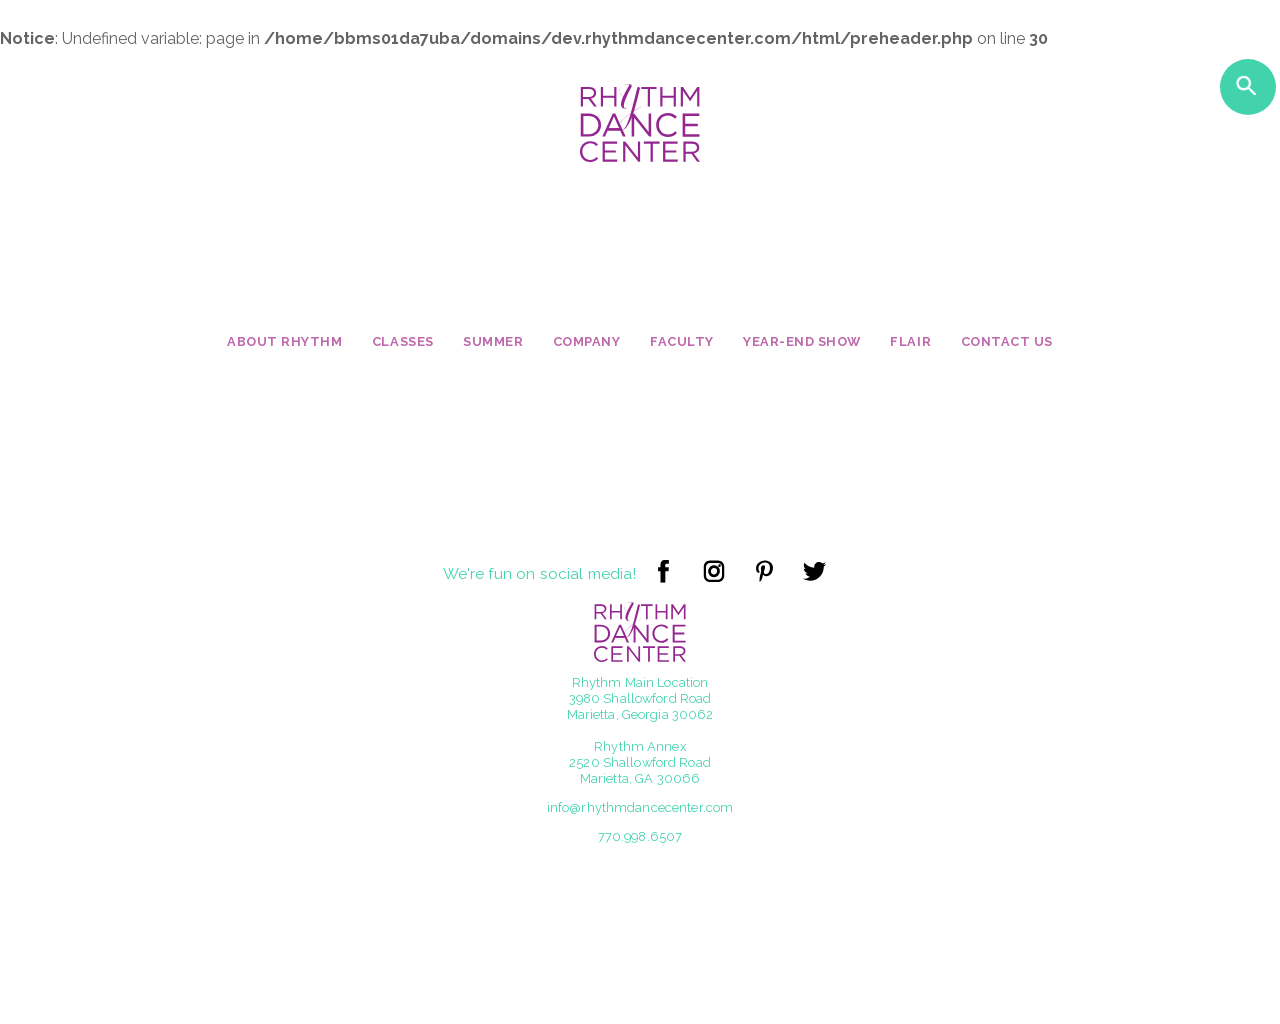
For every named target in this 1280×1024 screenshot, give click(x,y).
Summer (493, 341)
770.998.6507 (640, 836)
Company (587, 341)
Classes (403, 341)
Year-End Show (802, 341)
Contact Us (1007, 341)
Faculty (682, 341)
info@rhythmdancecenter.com (640, 807)
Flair (910, 341)
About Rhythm (284, 341)
